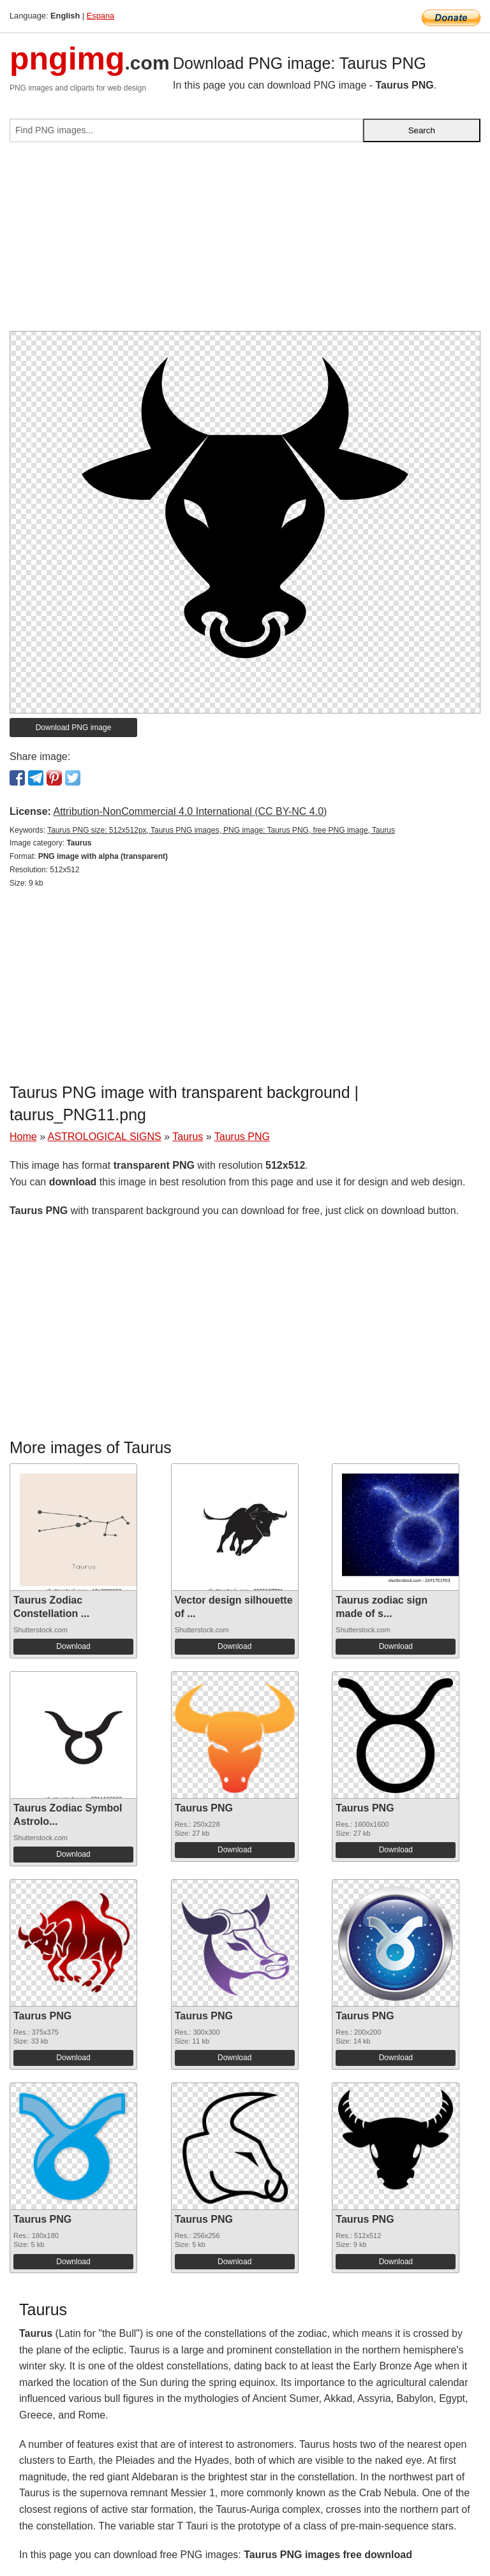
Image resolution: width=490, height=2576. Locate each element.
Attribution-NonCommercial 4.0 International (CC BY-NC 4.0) (190, 811)
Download (73, 1646)
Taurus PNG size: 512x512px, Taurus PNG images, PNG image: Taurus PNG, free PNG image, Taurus (221, 830)
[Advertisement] (245, 241)
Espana (100, 15)
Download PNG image (74, 727)
